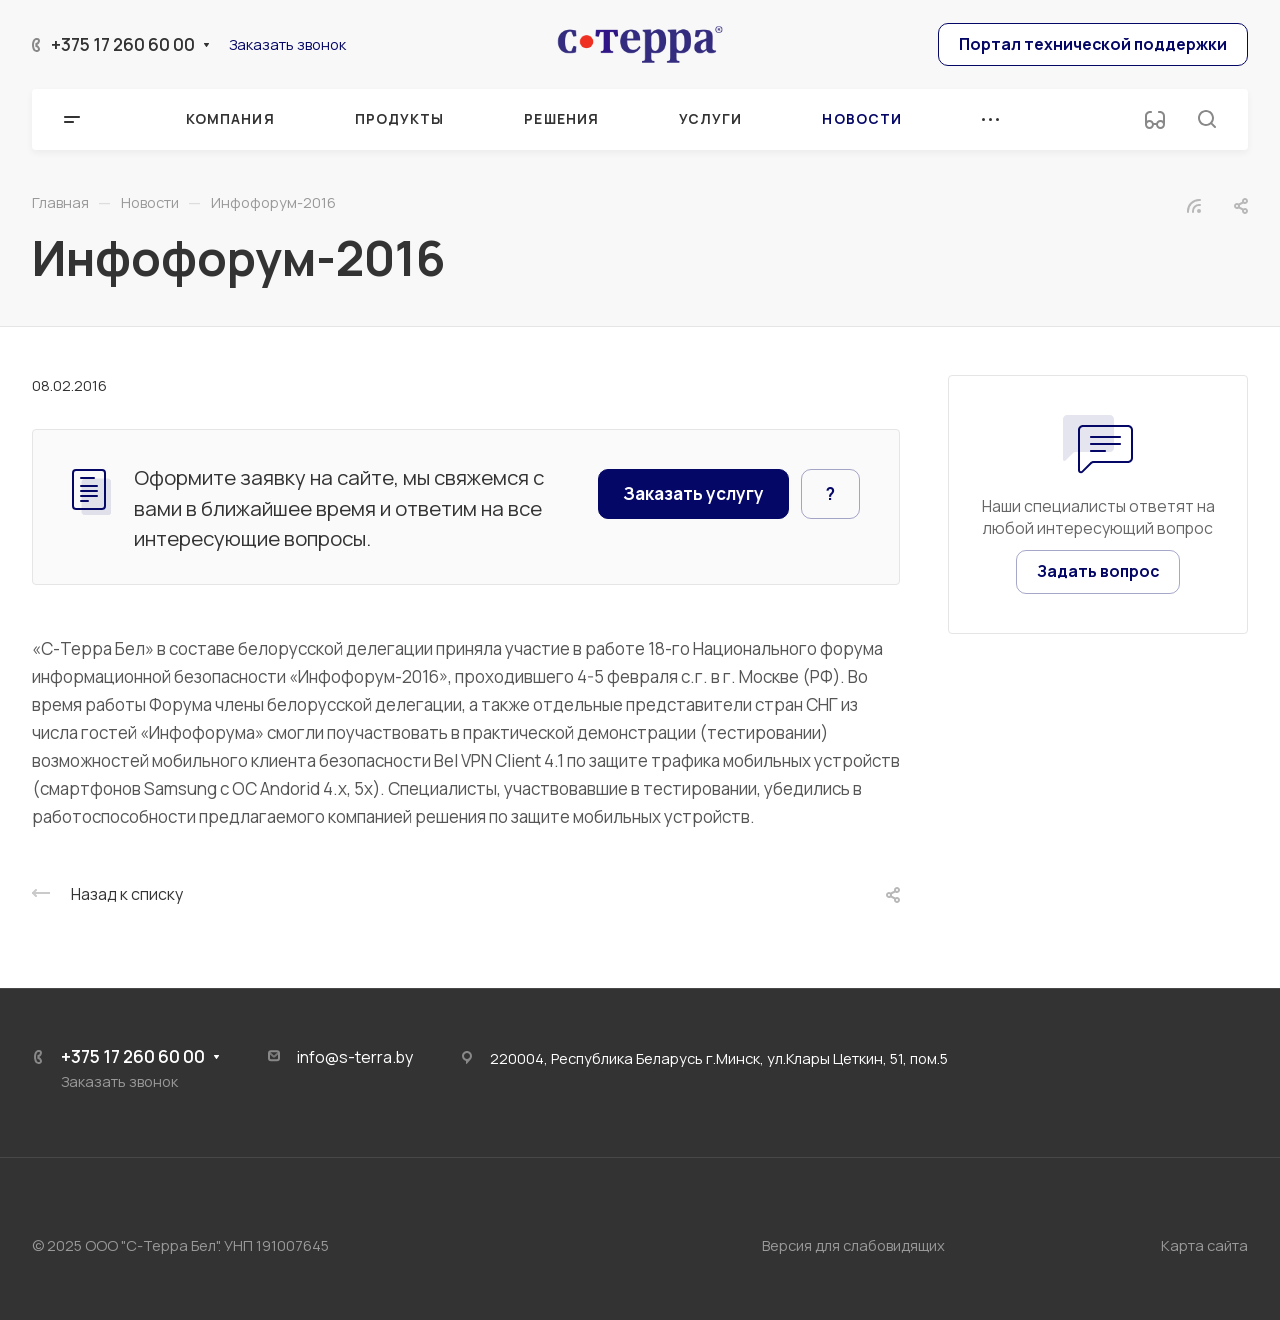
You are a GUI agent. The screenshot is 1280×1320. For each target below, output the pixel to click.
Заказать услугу (693, 493)
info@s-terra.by (355, 1057)
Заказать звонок (287, 44)
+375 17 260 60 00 (123, 44)
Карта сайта (1204, 1245)
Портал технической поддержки (1093, 44)
